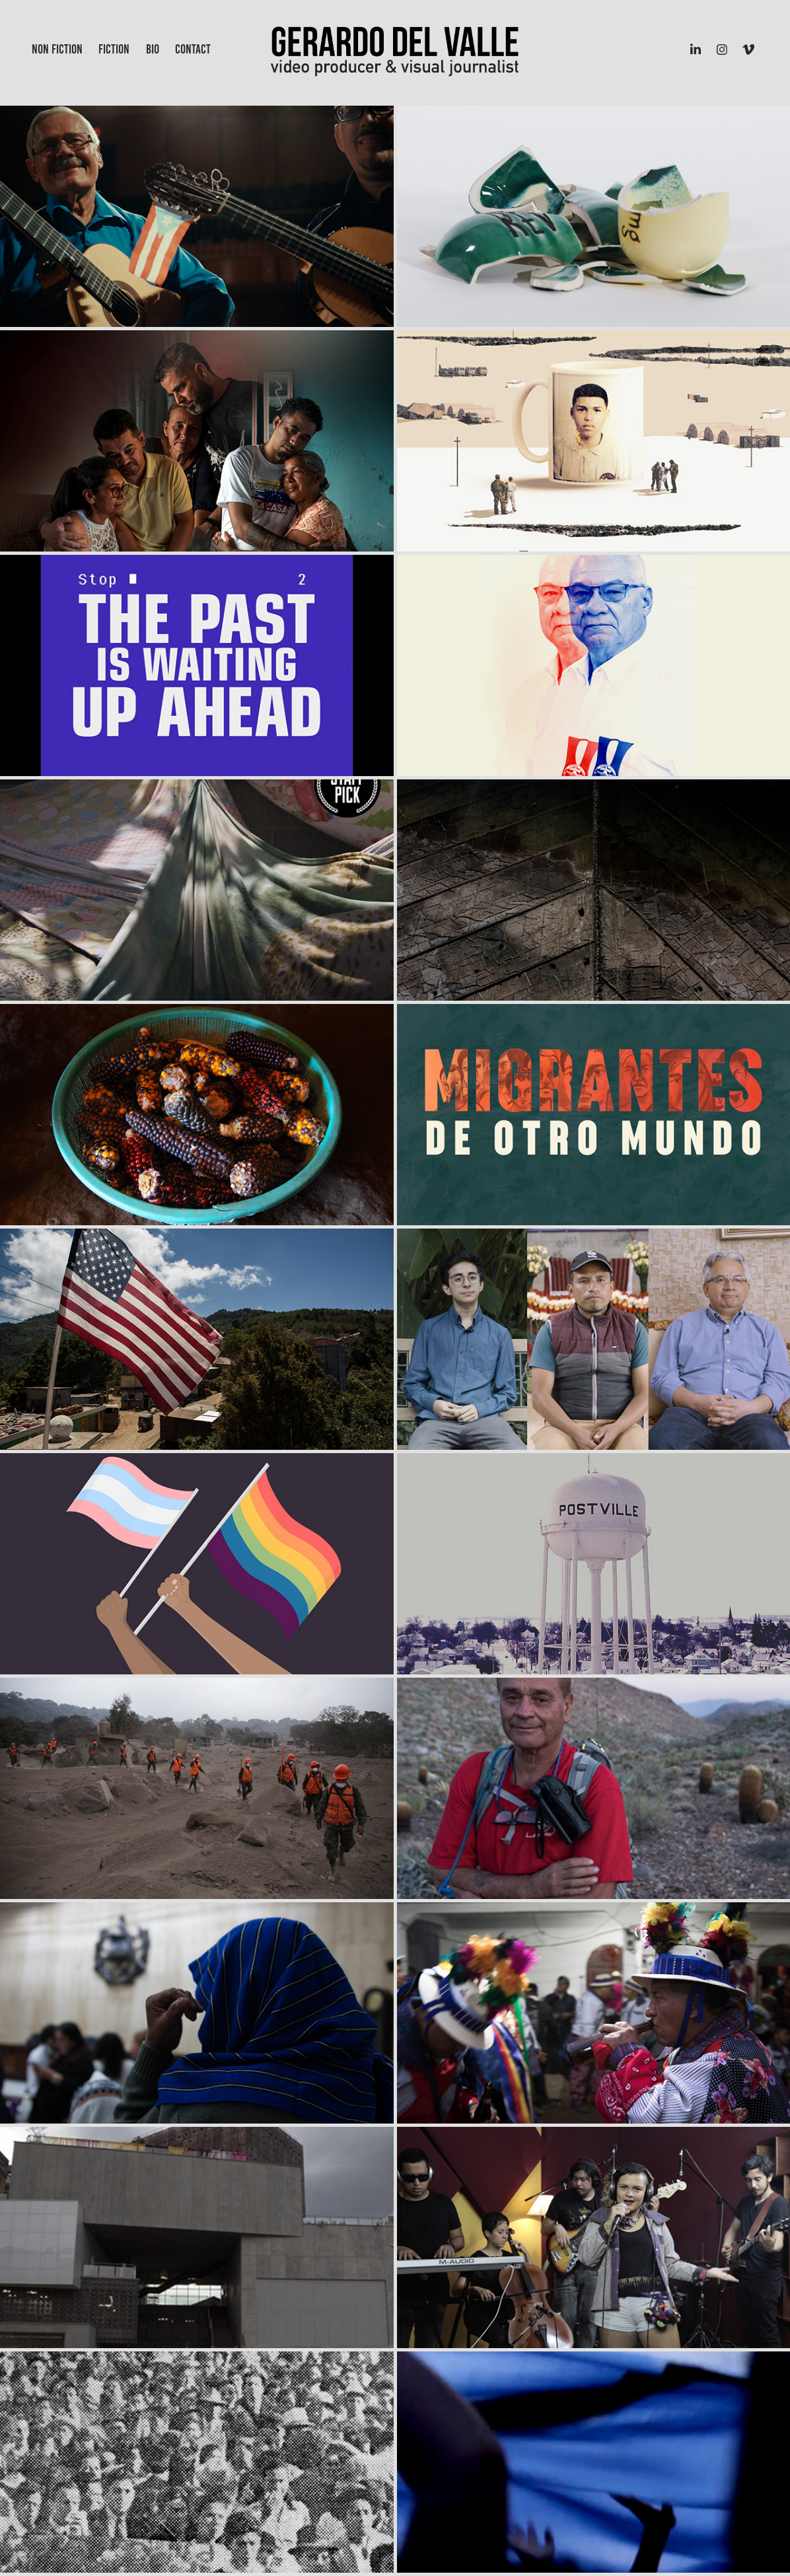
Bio (152, 49)
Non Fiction (57, 49)
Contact (193, 49)
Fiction (113, 49)
